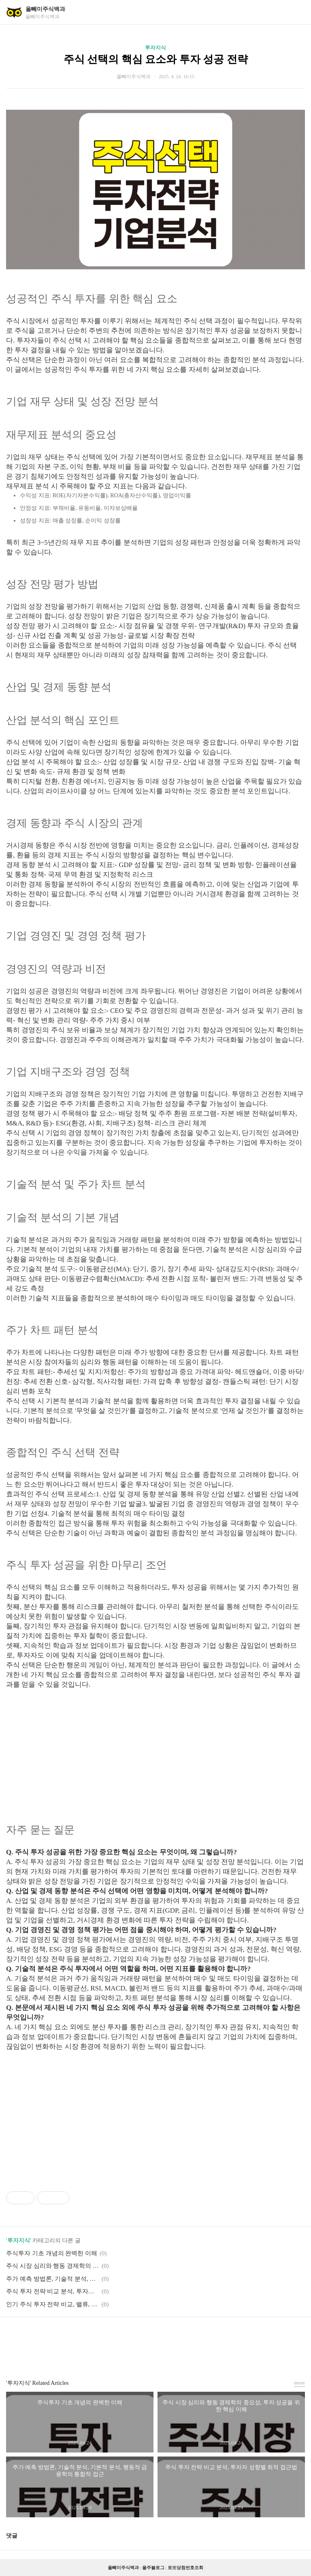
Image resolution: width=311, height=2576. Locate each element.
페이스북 (136, 2335)
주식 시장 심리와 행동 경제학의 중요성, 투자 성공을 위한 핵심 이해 (52, 2266)
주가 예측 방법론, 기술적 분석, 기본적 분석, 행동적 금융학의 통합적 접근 (52, 2279)
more (299, 2383)
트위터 (175, 2335)
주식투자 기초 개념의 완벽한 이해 (51, 2253)
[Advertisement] (155, 1746)
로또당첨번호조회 (185, 2567)
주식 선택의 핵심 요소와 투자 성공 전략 (156, 59)
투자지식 (155, 48)
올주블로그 (153, 2567)
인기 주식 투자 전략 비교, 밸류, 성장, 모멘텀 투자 (52, 2304)
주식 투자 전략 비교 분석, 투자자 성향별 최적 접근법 (52, 2291)
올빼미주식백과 (45, 9)
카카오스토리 (155, 2335)
